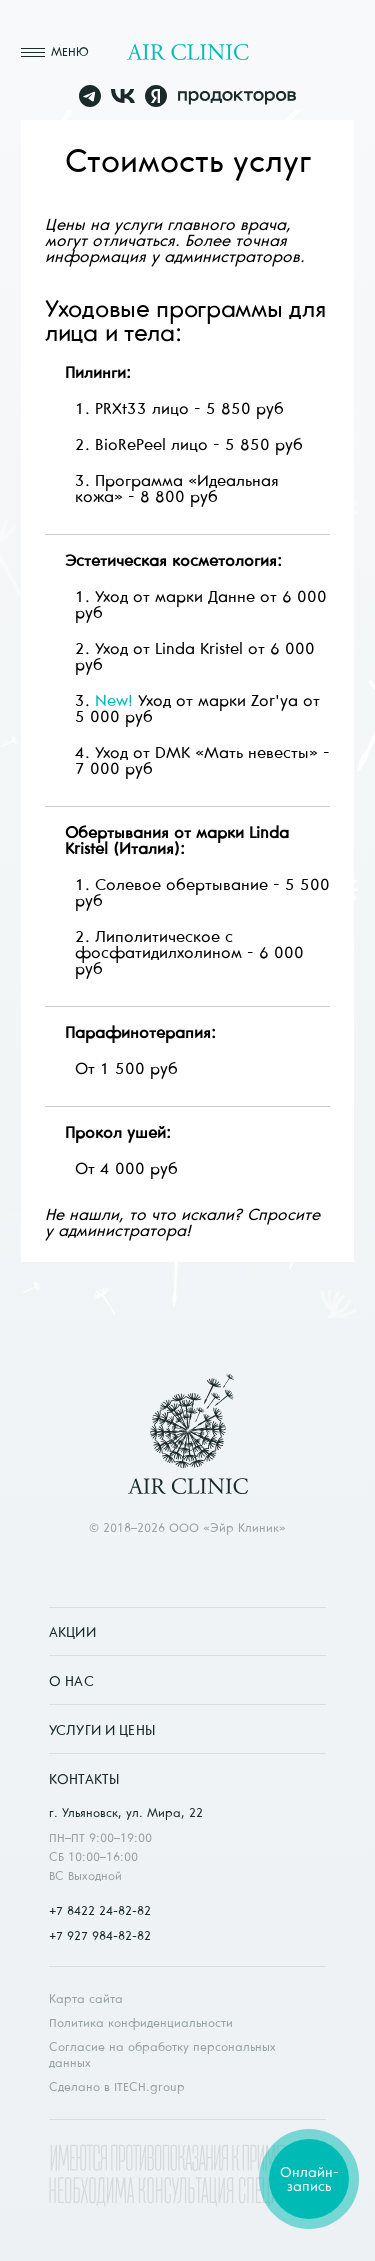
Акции (72, 1632)
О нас (71, 1681)
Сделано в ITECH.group (117, 2086)
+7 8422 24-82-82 (100, 1910)
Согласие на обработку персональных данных (162, 2054)
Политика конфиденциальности (141, 2022)
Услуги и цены (102, 1730)
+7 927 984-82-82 (100, 1935)
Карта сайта (86, 1998)
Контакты (84, 1779)
